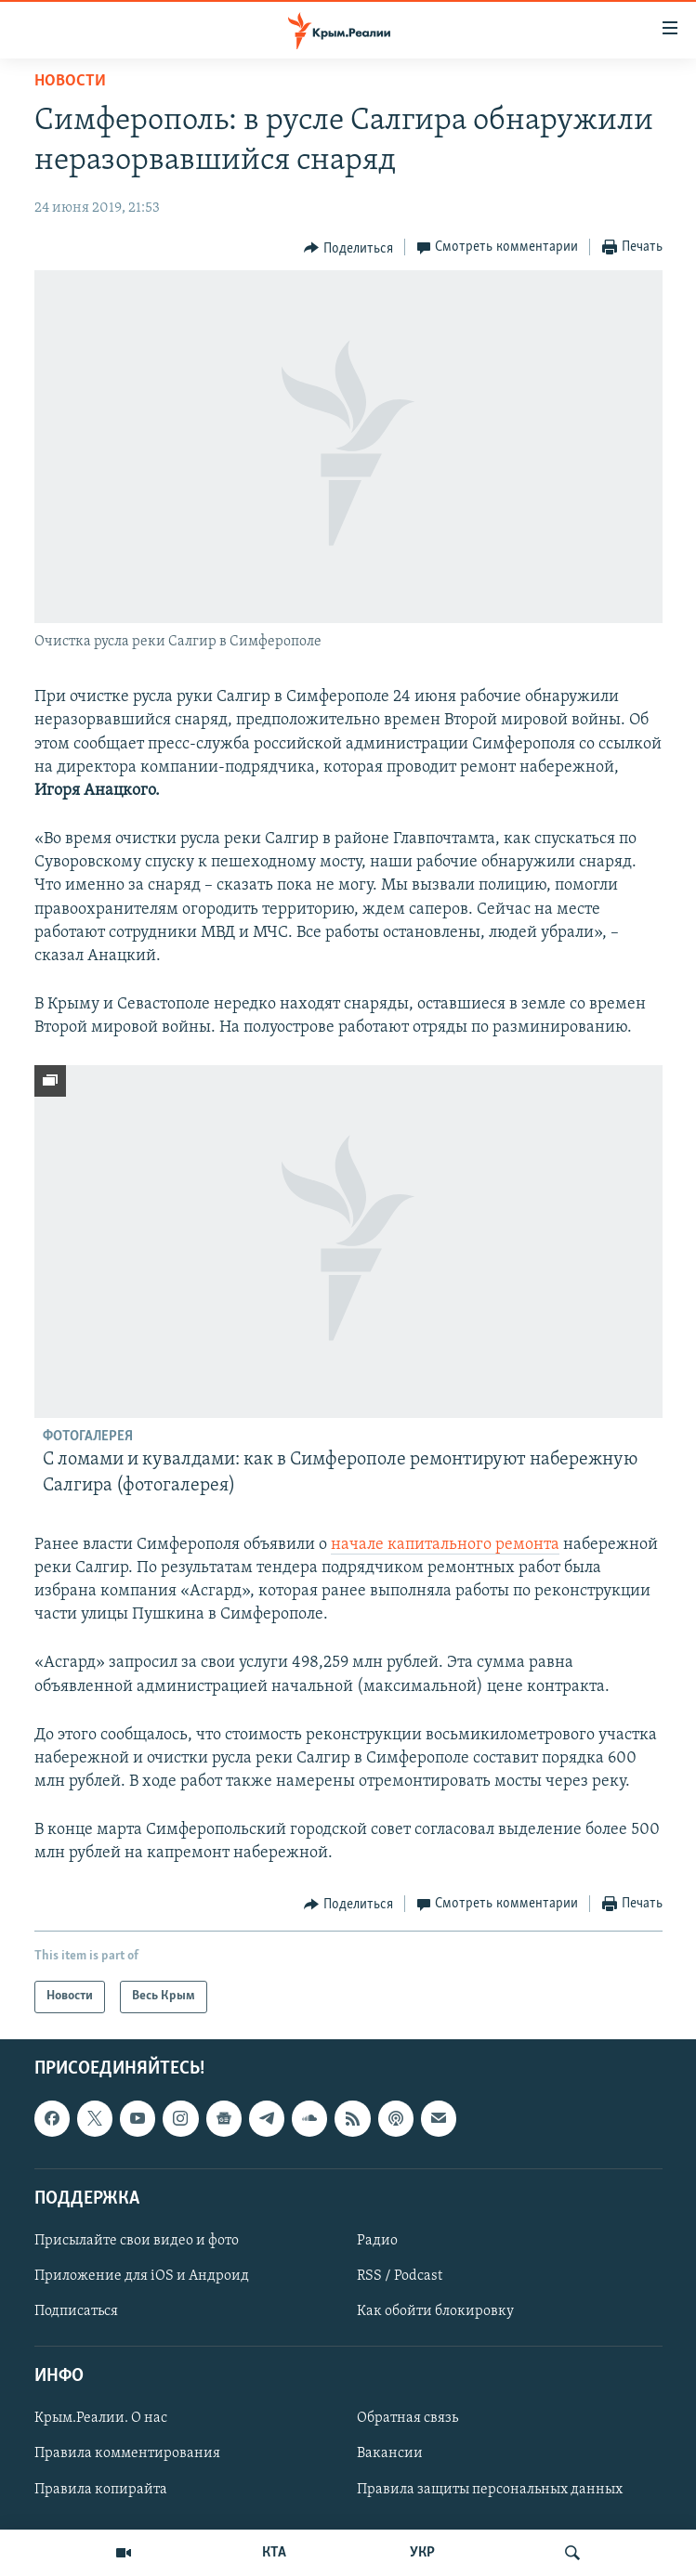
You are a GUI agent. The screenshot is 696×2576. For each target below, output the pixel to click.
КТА (274, 2552)
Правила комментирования (127, 2453)
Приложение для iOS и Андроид (141, 2276)
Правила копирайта (100, 2488)
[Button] (348, 248)
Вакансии (390, 2453)
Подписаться (76, 2311)
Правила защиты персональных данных (490, 2488)
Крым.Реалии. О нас (100, 2418)
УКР (422, 2552)
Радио (377, 2240)
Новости (70, 81)
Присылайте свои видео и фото (136, 2240)
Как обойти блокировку (435, 2311)
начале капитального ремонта (445, 1545)
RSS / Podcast (399, 2276)
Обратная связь (407, 2418)
